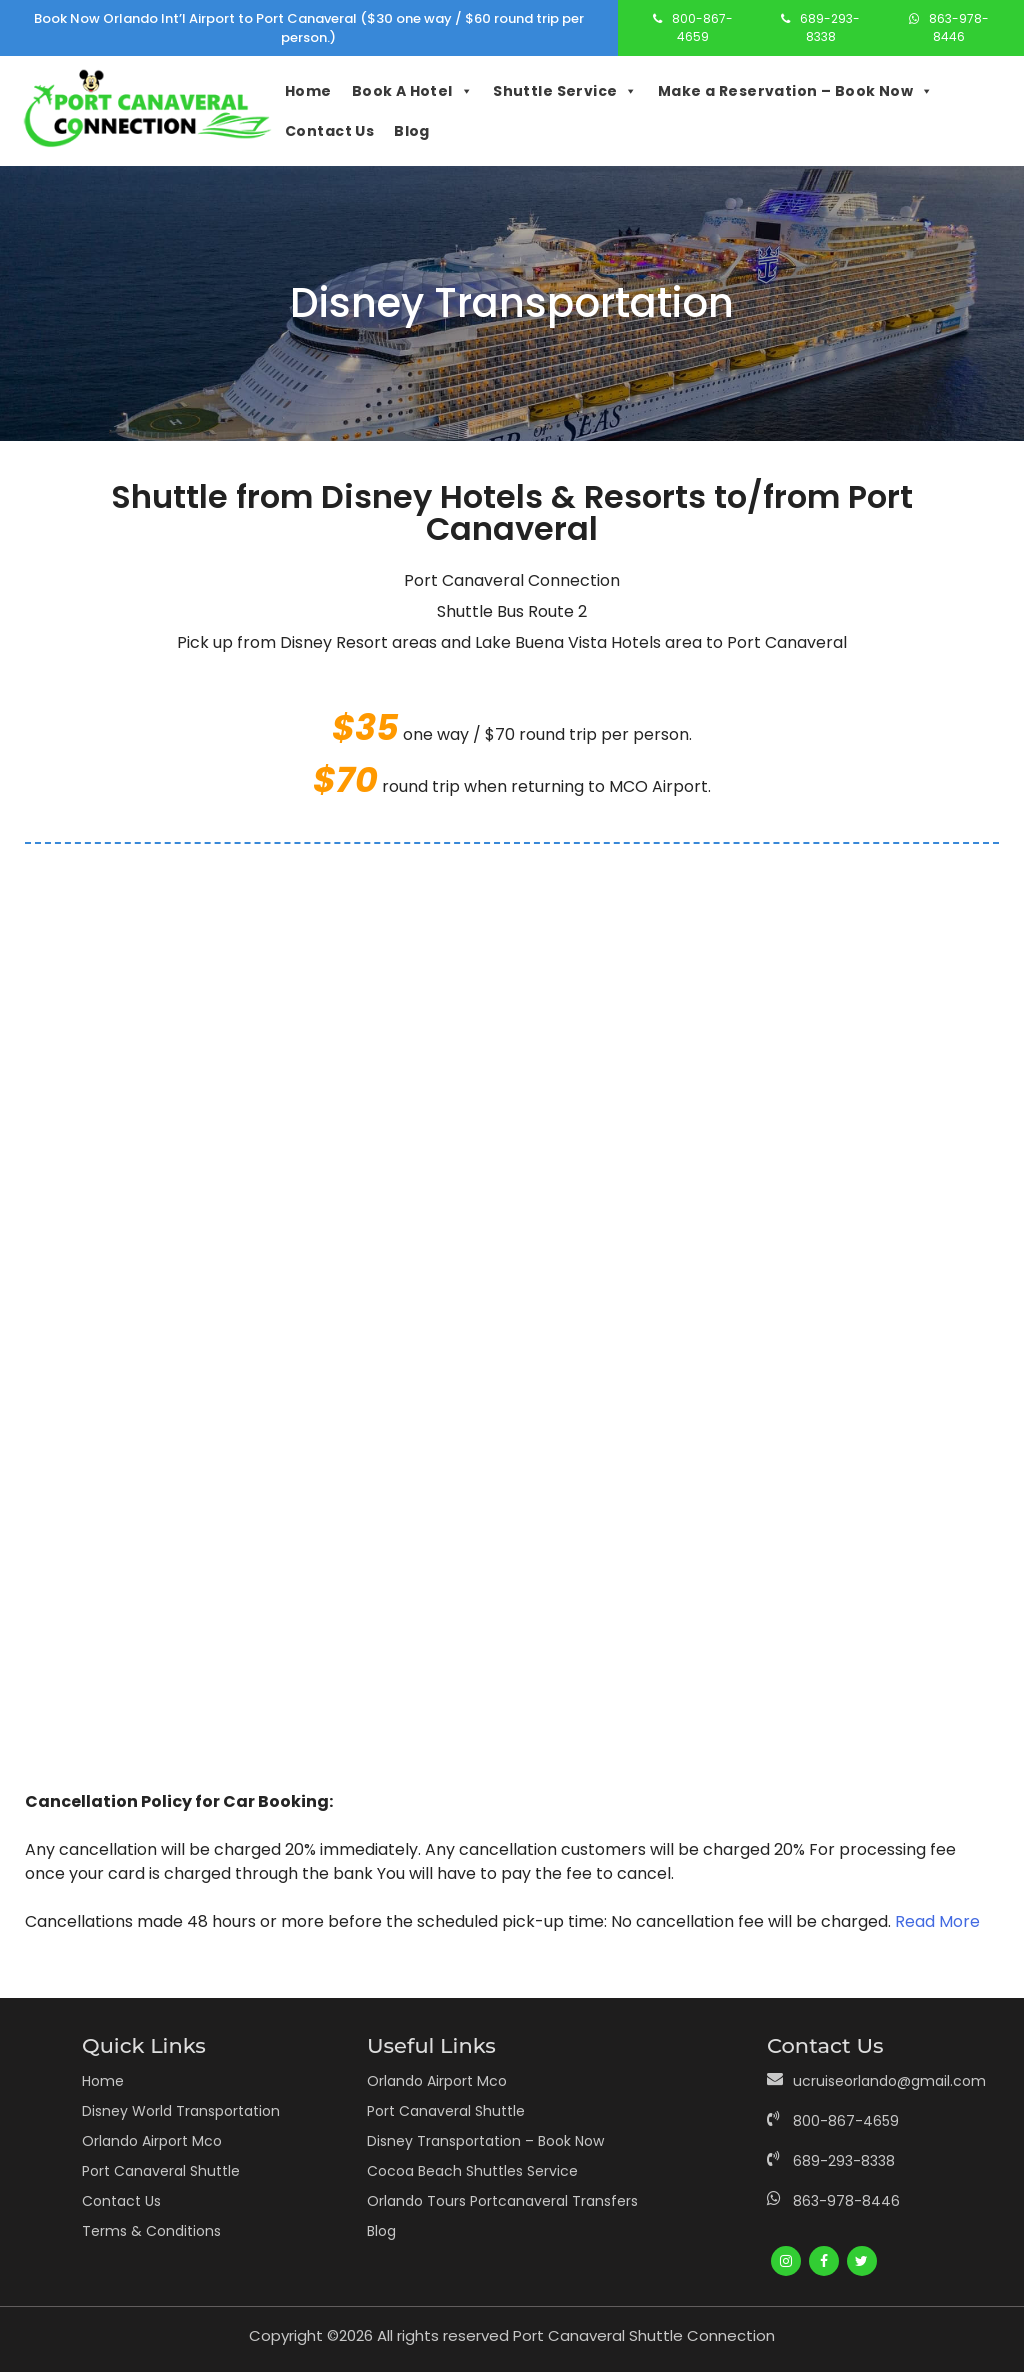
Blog (412, 131)
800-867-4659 (702, 27)
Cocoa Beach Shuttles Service (472, 2171)
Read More (937, 1921)
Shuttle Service (565, 91)
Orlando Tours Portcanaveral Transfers (502, 2201)
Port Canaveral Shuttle (161, 2171)
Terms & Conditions (151, 2231)
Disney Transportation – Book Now (485, 2141)
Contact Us (329, 131)
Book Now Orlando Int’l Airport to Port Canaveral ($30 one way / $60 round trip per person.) (309, 28)
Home (308, 91)
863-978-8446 (959, 27)
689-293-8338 (830, 27)
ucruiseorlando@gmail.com (889, 2081)
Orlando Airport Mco (152, 2141)
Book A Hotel (412, 91)
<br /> (512, 1309)
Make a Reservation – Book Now (796, 91)
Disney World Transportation (181, 2111)
